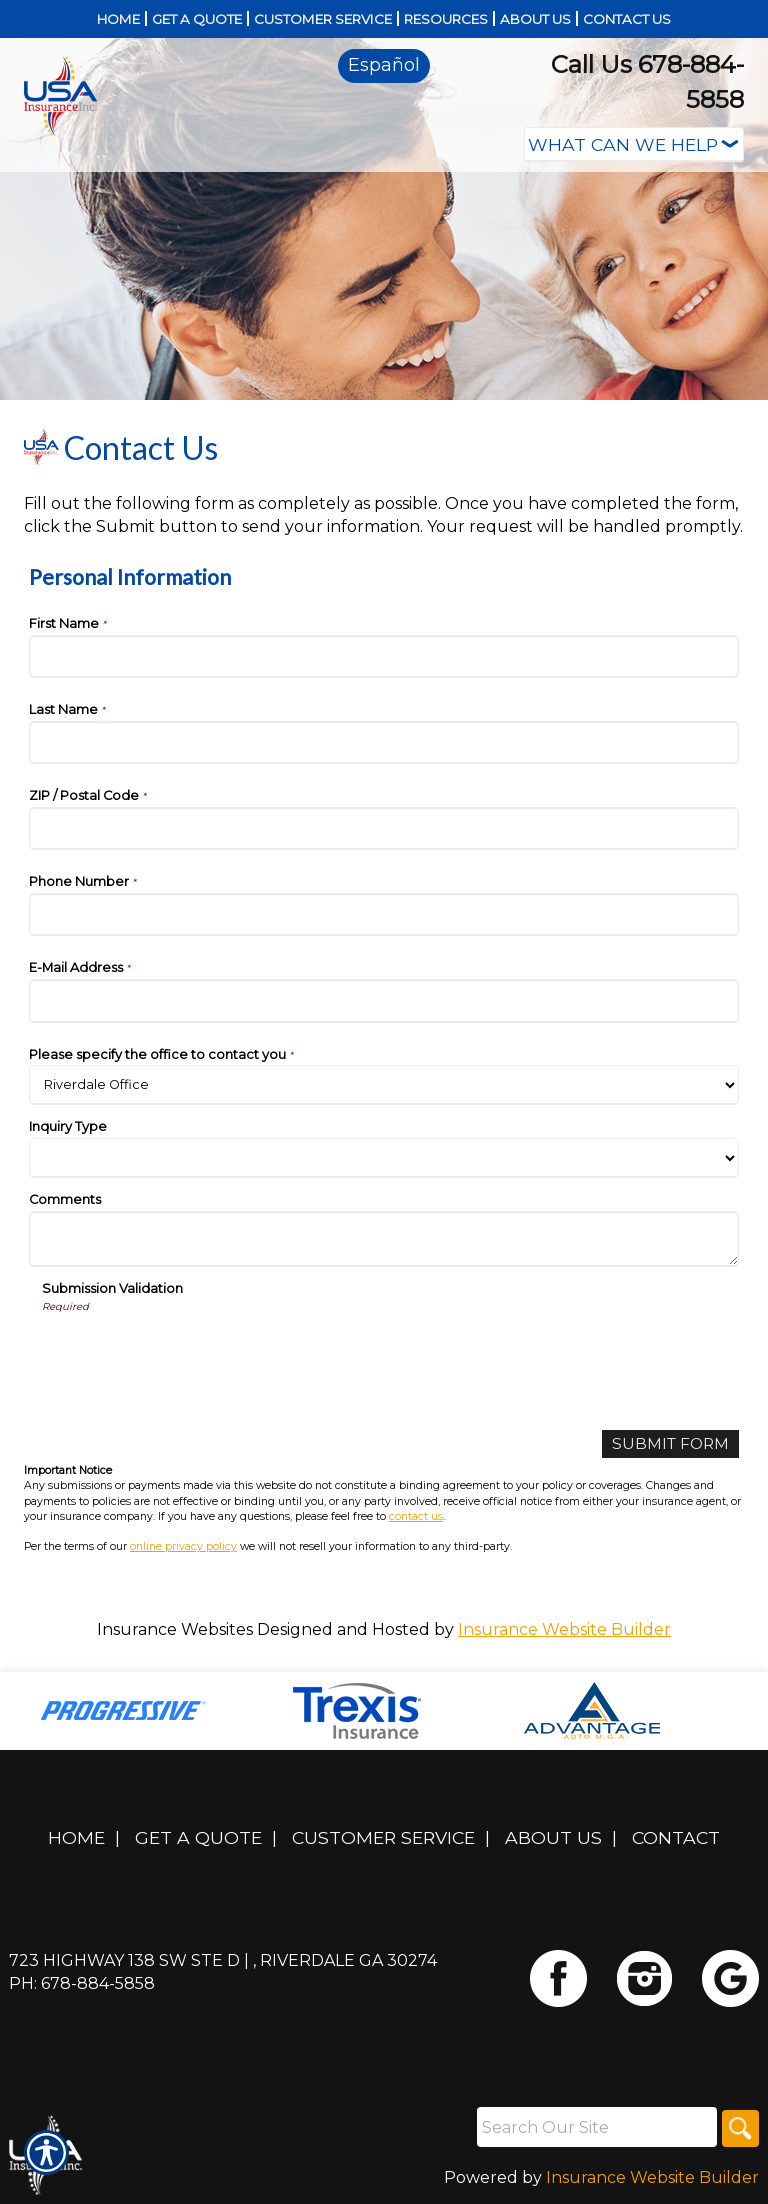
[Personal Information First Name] (384, 656)
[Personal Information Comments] (384, 1239)
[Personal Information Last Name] (384, 742)
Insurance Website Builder (564, 1630)
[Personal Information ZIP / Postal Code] (384, 828)
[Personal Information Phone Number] (384, 914)
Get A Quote (198, 1838)
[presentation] (194, 1353)
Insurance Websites (175, 1630)
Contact (676, 1838)
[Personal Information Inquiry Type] (384, 1158)
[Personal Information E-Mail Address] (384, 1000)
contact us (416, 1516)
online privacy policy (183, 1547)
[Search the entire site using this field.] (593, 2128)
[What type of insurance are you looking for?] (634, 144)
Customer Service (383, 1838)
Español (384, 65)
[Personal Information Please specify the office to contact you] (384, 1085)
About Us (553, 1838)
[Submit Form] (668, 1444)
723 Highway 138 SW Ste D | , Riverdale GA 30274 (223, 1961)
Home (76, 1838)
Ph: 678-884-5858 (82, 1984)
